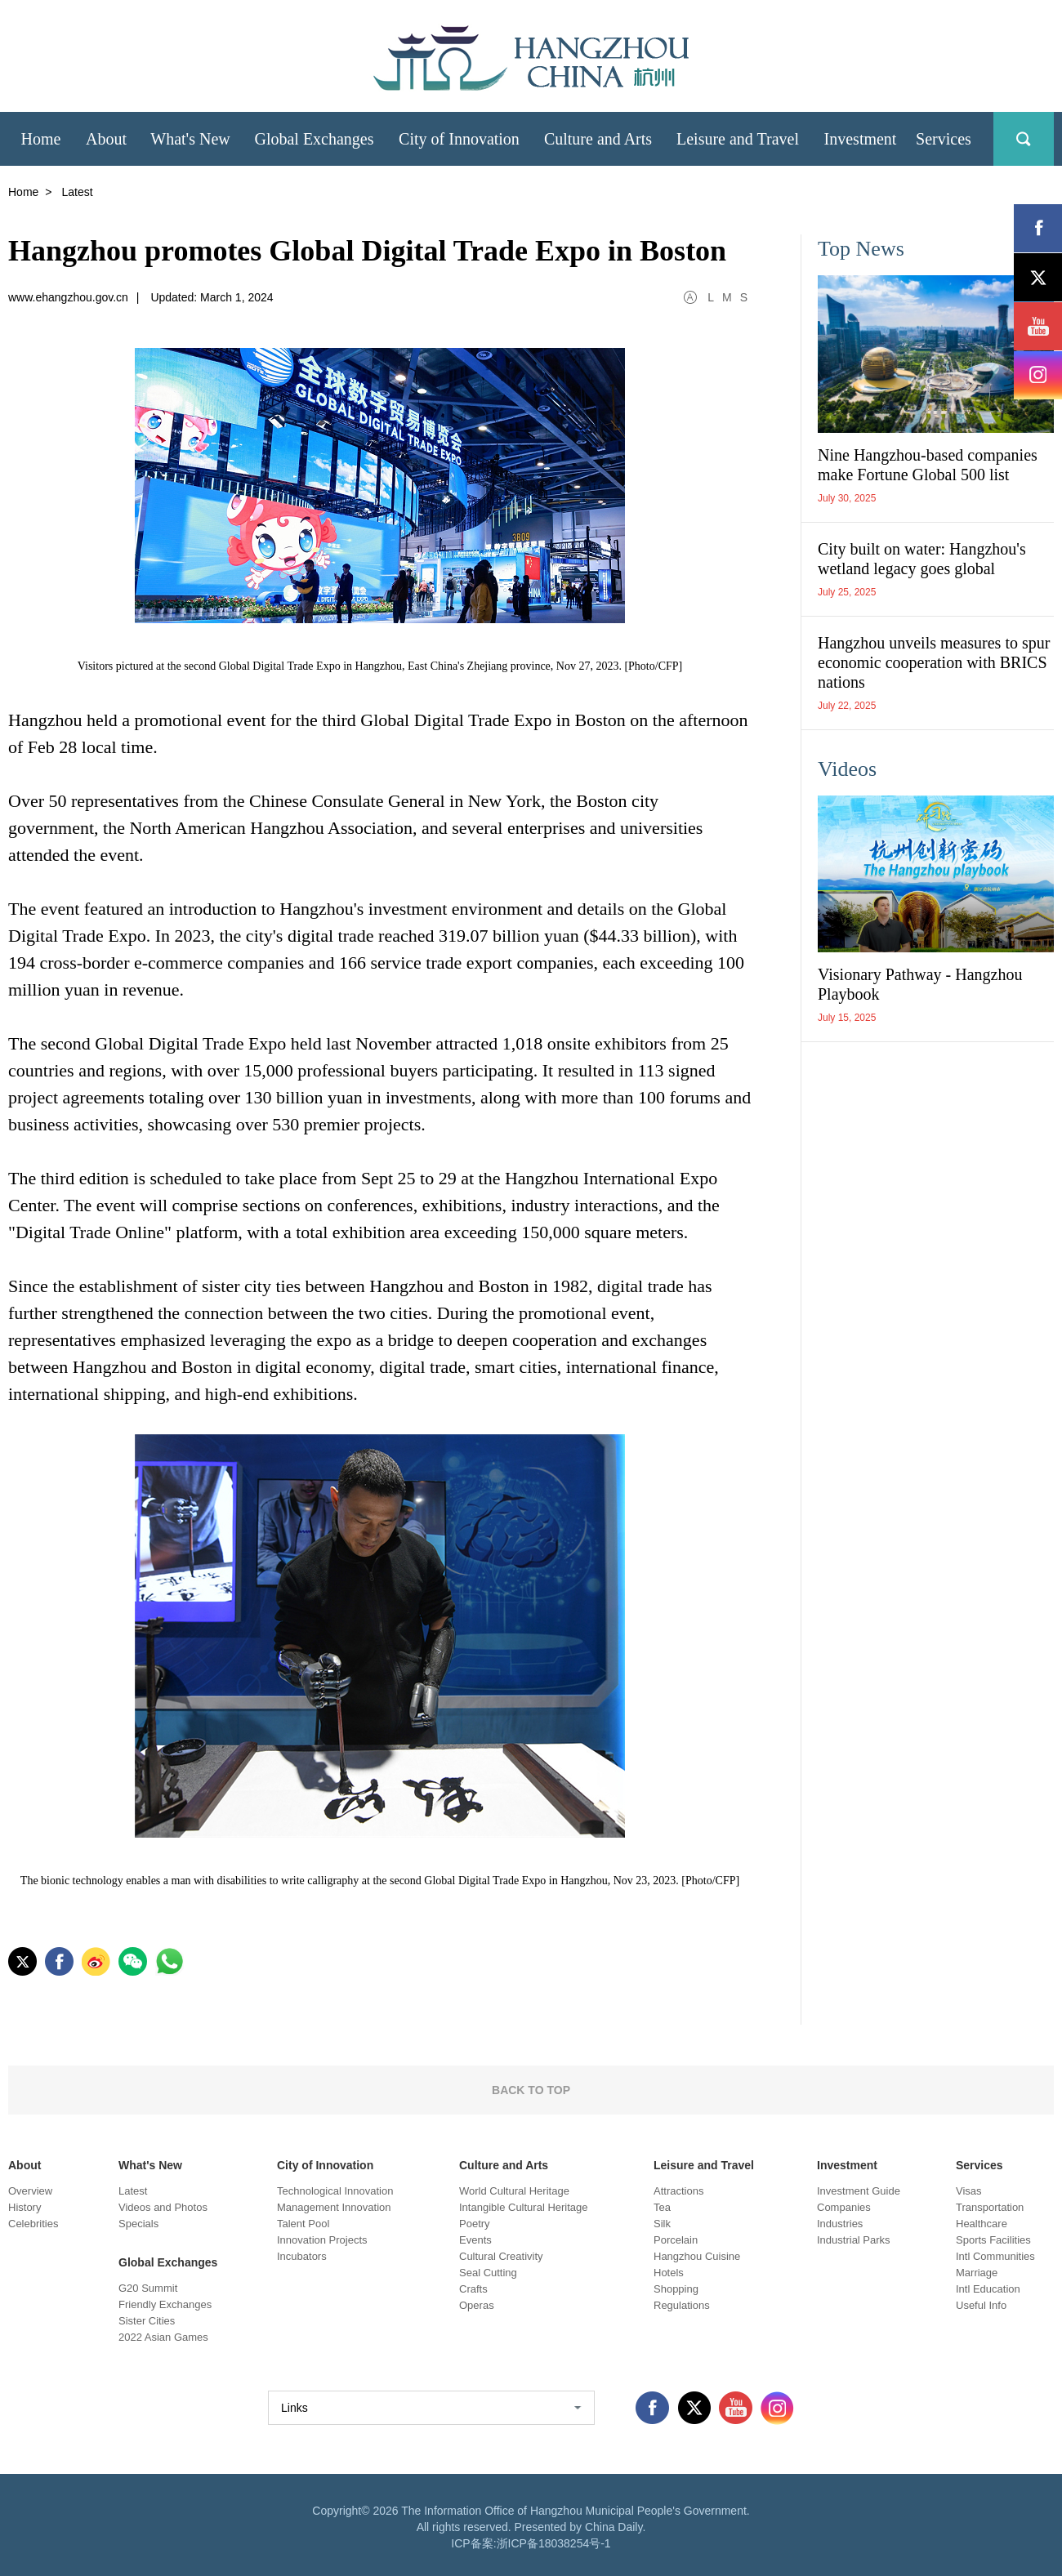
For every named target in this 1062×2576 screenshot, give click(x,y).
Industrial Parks (853, 2240)
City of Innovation (325, 2165)
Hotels (669, 2272)
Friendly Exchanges (165, 2304)
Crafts (473, 2289)
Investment (847, 2165)
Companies (844, 2207)
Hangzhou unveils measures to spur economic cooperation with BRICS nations (934, 662)
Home (23, 191)
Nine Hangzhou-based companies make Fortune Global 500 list (927, 465)
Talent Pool (303, 2223)
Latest (132, 2191)
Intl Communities (995, 2256)
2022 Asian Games (163, 2337)
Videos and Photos (162, 2207)
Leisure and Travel (704, 2165)
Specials (138, 2223)
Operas (476, 2305)
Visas (969, 2191)
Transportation (990, 2207)
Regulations (682, 2305)
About (24, 2165)
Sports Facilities (993, 2240)
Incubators (302, 2256)
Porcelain (676, 2240)
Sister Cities (146, 2321)
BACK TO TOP (531, 2090)
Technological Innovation (335, 2191)
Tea (662, 2207)
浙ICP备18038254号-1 (554, 2543)
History (24, 2207)
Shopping (676, 2289)
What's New (150, 2165)
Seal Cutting (488, 2272)
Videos (847, 769)
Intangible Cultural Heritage (523, 2207)
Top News (861, 249)
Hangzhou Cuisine (697, 2256)
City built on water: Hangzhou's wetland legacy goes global (922, 558)
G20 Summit (147, 2288)
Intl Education (988, 2289)
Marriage (976, 2272)
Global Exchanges (167, 2262)
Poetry (474, 2223)
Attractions (678, 2191)
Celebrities (33, 2223)
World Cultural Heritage (514, 2191)
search (1023, 139)
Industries (840, 2223)
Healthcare (981, 2223)
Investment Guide (858, 2191)
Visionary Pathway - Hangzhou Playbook (920, 984)
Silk (662, 2223)
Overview (30, 2191)
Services (979, 2165)
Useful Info (981, 2305)
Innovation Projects (322, 2240)
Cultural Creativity (501, 2256)
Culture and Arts (503, 2165)
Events (475, 2240)
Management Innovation (333, 2207)
